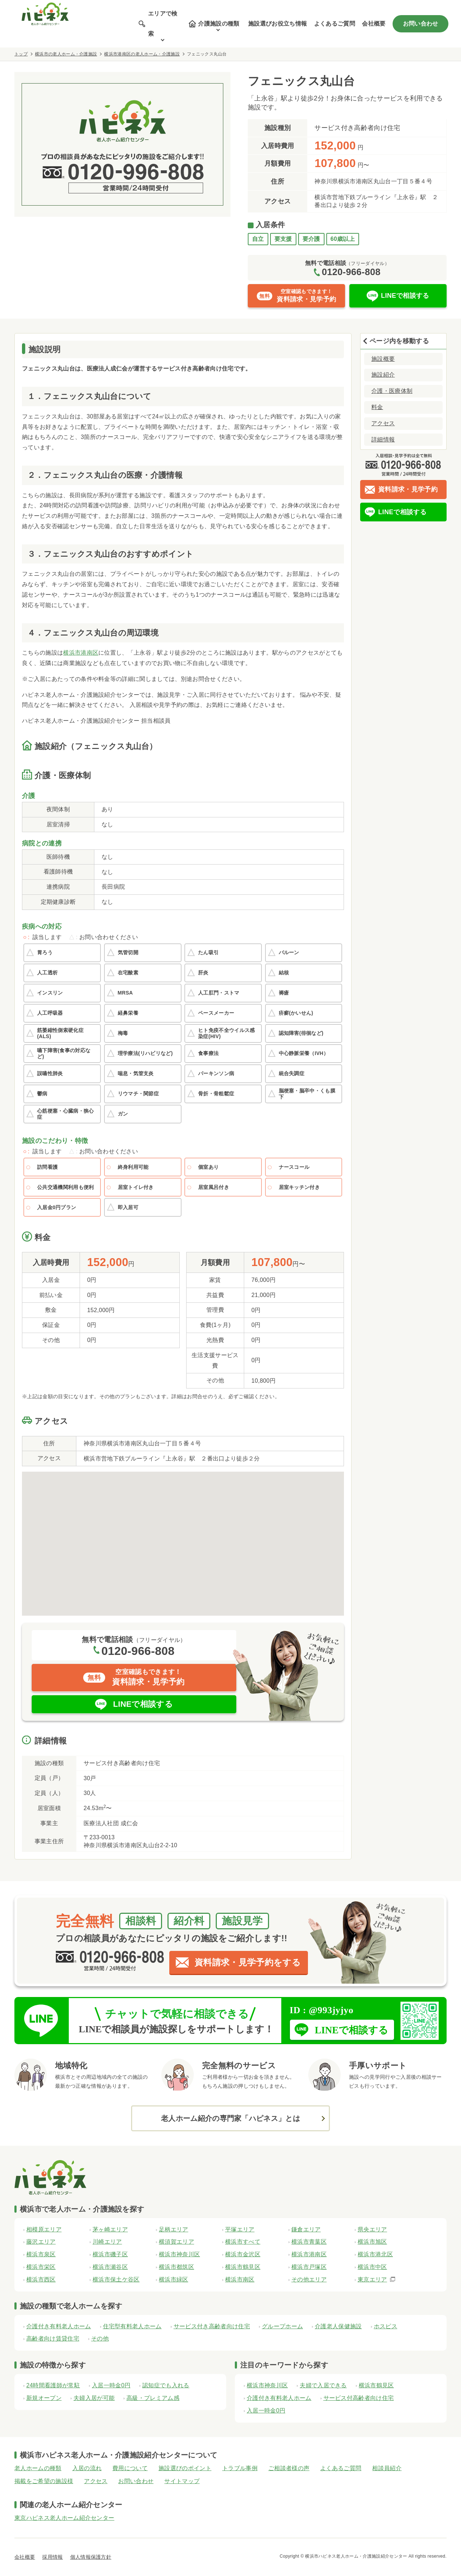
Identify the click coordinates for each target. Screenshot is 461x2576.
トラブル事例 (240, 2468)
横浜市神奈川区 (267, 2385)
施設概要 (383, 359)
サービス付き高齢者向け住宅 (212, 2326)
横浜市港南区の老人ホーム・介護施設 (141, 54)
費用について (130, 2468)
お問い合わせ (420, 24)
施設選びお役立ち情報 (277, 24)
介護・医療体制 (391, 391)
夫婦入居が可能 (94, 2398)
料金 (377, 407)
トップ (21, 54)
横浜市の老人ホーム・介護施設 (66, 54)
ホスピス (385, 2326)
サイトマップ (182, 2481)
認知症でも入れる (165, 2385)
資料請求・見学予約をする (247, 1962)
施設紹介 (383, 375)
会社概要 (373, 24)
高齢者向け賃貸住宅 (52, 2338)
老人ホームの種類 (38, 2468)
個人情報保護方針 (91, 2557)
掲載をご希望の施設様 (43, 2481)
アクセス (383, 423)
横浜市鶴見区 (376, 2385)
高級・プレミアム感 (152, 2398)
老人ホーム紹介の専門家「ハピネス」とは (230, 2118)
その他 (100, 2338)
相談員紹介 (387, 2468)
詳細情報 (383, 439)
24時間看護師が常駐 (53, 2385)
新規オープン (44, 2398)
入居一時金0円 (111, 2385)
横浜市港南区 (80, 653)
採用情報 (52, 2557)
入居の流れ (87, 2468)
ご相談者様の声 (288, 2468)
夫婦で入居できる (323, 2385)
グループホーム (282, 2326)
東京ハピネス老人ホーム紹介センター (64, 2518)
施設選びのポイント (184, 2468)
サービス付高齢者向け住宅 (358, 2398)
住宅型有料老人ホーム (132, 2326)
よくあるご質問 (334, 24)
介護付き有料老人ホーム (58, 2326)
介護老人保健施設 (338, 2326)
